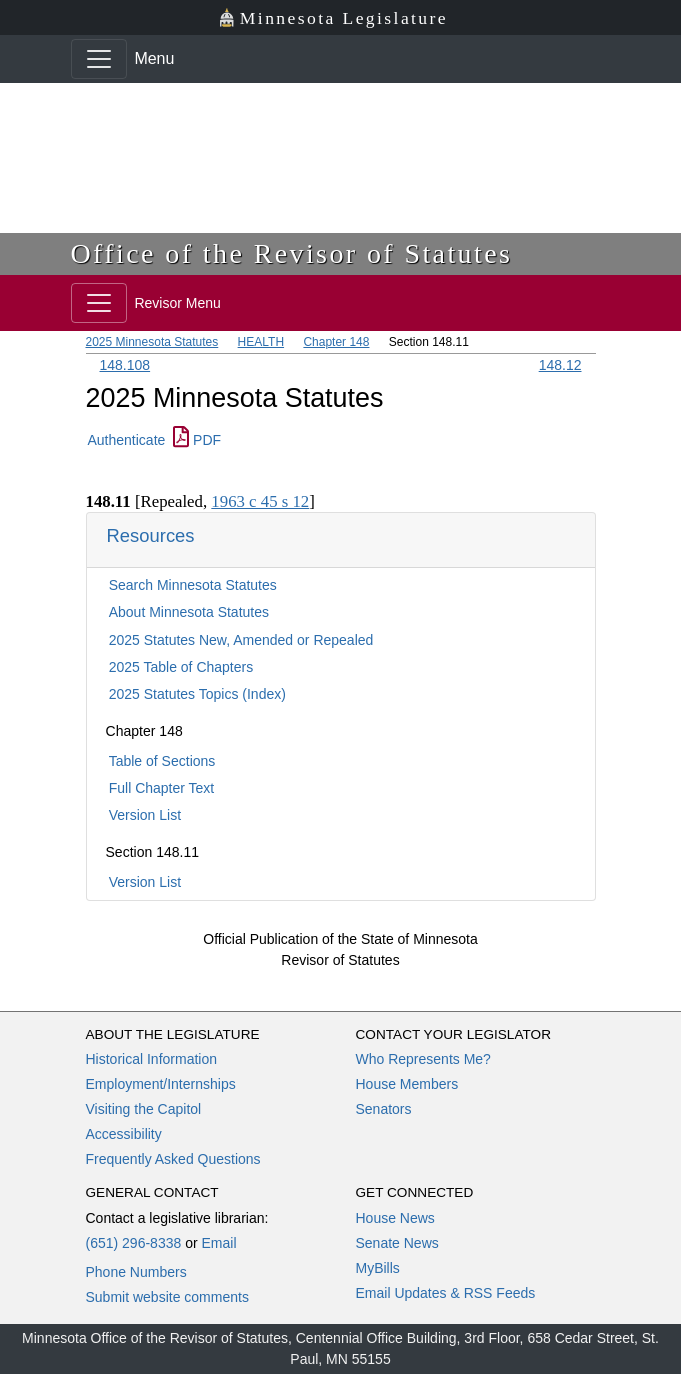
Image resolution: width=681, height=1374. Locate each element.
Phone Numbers (136, 1272)
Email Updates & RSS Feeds (446, 1293)
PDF (197, 440)
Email (218, 1243)
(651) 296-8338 (134, 1243)
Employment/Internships (161, 1084)
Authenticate (127, 440)
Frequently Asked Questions (173, 1159)
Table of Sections (162, 761)
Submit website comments (167, 1297)
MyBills (378, 1268)
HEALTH (261, 342)
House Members (407, 1084)
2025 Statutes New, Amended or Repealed (241, 640)
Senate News (397, 1243)
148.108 (125, 365)
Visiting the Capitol (144, 1109)
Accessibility (124, 1134)
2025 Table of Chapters (181, 667)
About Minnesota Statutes (189, 612)
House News (395, 1218)
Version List (145, 815)
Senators (384, 1109)
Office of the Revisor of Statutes (292, 253)
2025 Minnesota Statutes (152, 342)
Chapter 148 (336, 342)
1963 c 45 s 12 (260, 501)
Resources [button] (151, 535)
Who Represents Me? (423, 1059)
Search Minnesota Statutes (193, 585)
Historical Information (152, 1059)
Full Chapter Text (162, 788)
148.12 (560, 365)
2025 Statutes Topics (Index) (197, 694)
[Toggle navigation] (99, 59)
